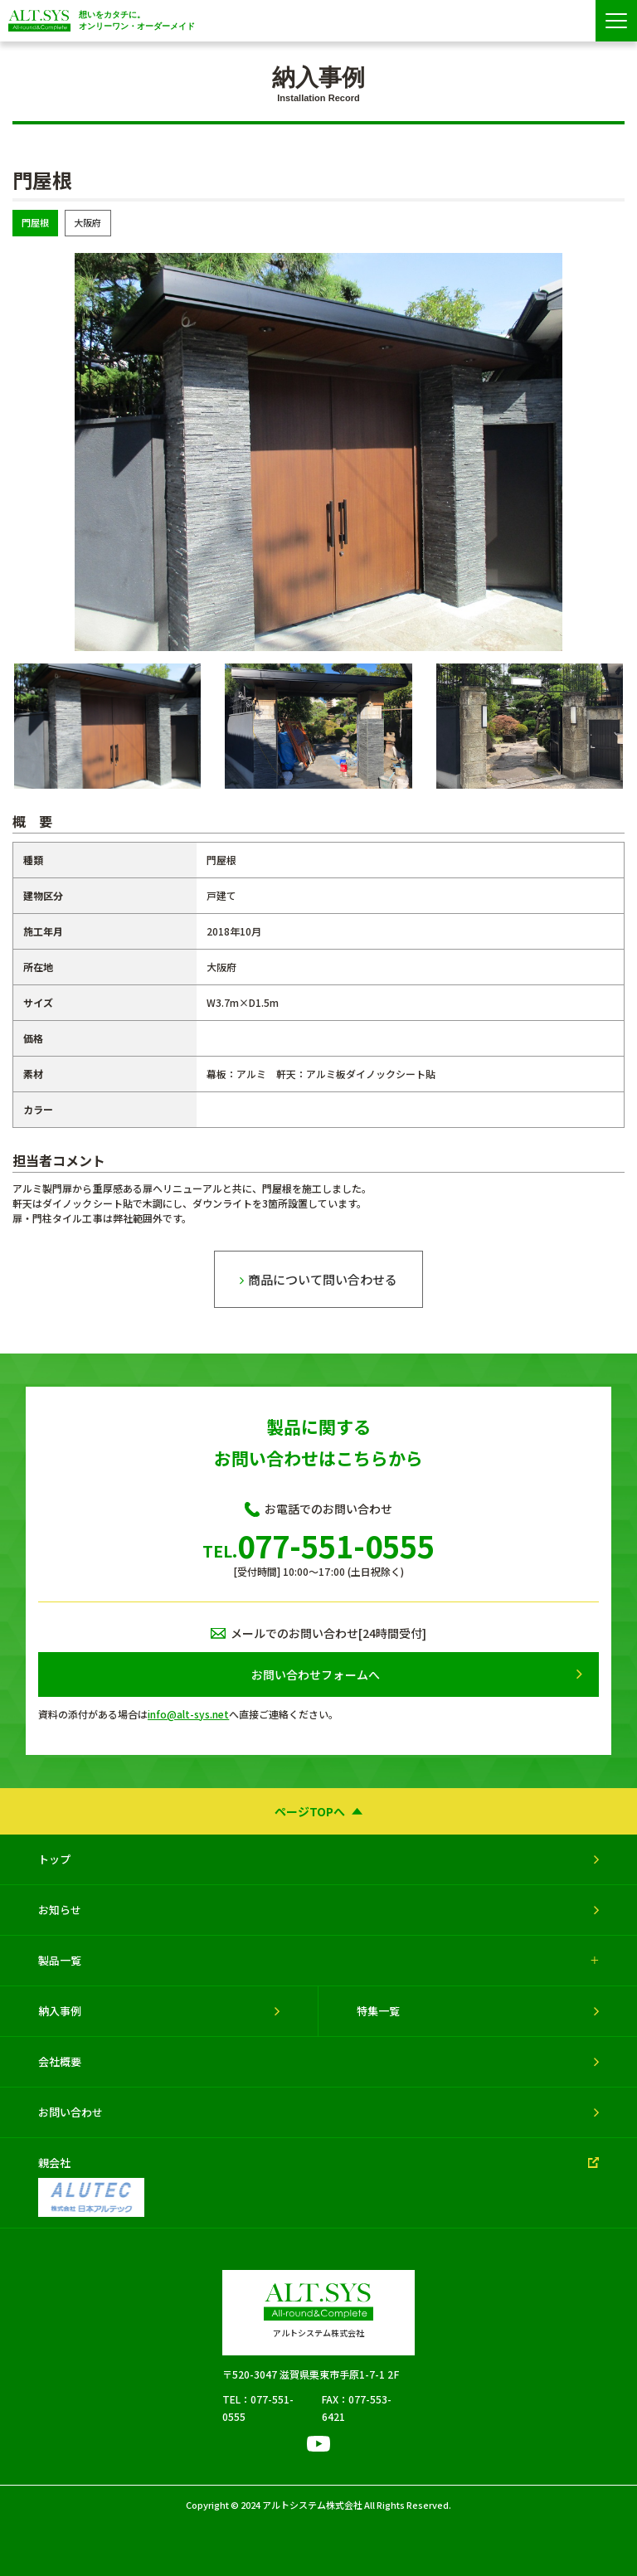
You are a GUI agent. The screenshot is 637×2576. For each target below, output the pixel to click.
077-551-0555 (318, 1545)
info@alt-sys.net (188, 1714)
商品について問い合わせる (318, 1279)
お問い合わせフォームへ (315, 1674)
